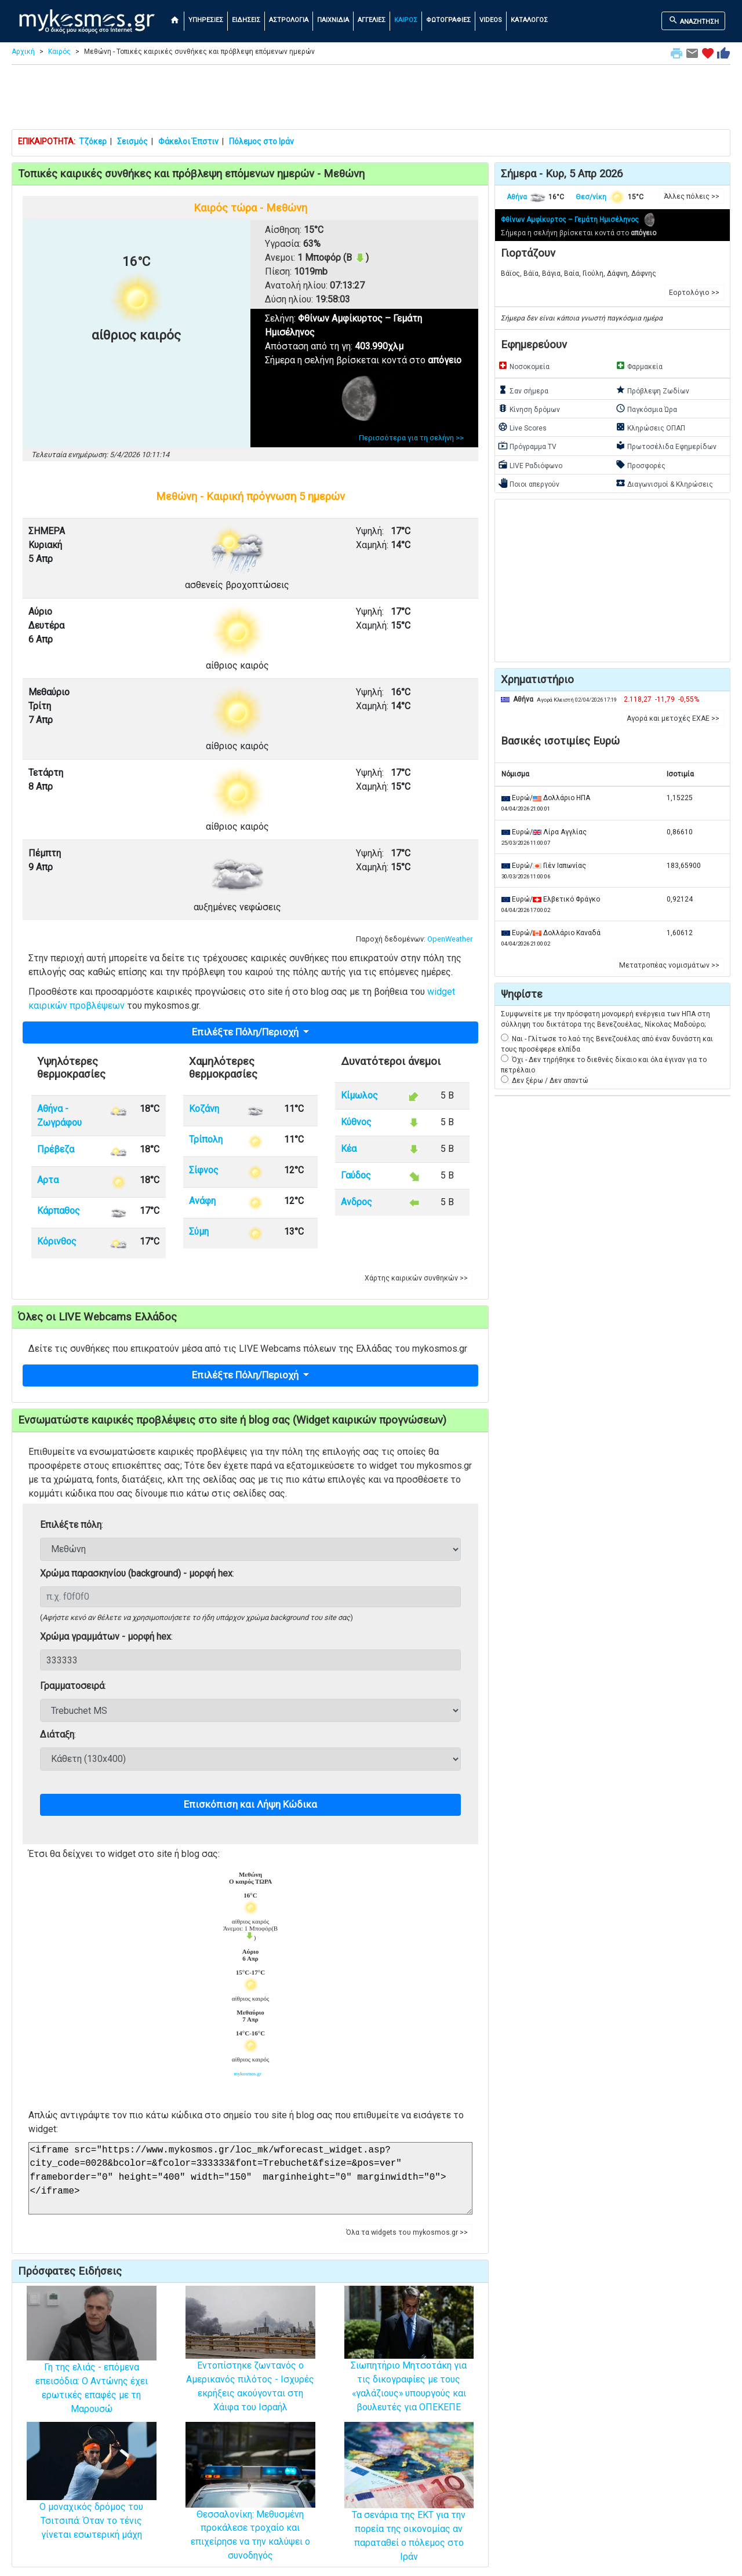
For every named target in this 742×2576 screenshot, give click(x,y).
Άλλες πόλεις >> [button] (691, 196)
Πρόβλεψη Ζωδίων (652, 390)
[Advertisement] (371, 100)
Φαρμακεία (639, 365)
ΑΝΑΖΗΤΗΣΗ (693, 20)
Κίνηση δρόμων (529, 408)
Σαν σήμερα (523, 390)
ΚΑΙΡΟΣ (405, 20)
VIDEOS (490, 20)
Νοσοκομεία (524, 365)
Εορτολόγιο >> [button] (694, 293)
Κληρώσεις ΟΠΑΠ (650, 427)
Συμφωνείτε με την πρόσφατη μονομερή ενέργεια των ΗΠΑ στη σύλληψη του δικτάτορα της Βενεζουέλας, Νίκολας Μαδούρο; (605, 1019)
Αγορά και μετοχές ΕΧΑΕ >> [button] (673, 718)
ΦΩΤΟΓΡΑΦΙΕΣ (448, 20)
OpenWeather (449, 939)
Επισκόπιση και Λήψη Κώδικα (250, 1804)
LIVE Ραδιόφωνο (530, 464)
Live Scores (522, 427)
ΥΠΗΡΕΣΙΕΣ (205, 20)
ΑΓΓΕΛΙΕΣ (371, 20)
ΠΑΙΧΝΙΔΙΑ (333, 20)
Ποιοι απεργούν (528, 483)
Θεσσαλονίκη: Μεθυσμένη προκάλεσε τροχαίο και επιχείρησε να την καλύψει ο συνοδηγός (250, 2509)
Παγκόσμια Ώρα (646, 408)
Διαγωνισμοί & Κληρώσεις (664, 483)
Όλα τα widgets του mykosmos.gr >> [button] (407, 2232)
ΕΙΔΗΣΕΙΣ (246, 20)
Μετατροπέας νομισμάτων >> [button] (669, 965)
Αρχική (23, 52)
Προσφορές (640, 464)
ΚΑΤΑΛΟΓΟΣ (529, 20)
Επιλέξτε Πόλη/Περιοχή (246, 1032)
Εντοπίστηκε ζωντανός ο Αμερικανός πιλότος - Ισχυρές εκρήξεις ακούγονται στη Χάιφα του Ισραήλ (250, 2364)
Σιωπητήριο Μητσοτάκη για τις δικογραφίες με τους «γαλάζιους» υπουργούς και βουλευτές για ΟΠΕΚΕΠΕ (409, 2364)
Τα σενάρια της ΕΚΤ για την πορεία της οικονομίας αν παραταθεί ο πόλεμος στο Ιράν (409, 2510)
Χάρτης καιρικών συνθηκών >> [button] (416, 1278)
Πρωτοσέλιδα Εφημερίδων (666, 445)
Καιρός (59, 52)
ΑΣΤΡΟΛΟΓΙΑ (288, 20)
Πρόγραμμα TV (527, 445)
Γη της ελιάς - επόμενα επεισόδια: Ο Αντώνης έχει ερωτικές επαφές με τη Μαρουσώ (92, 2365)
